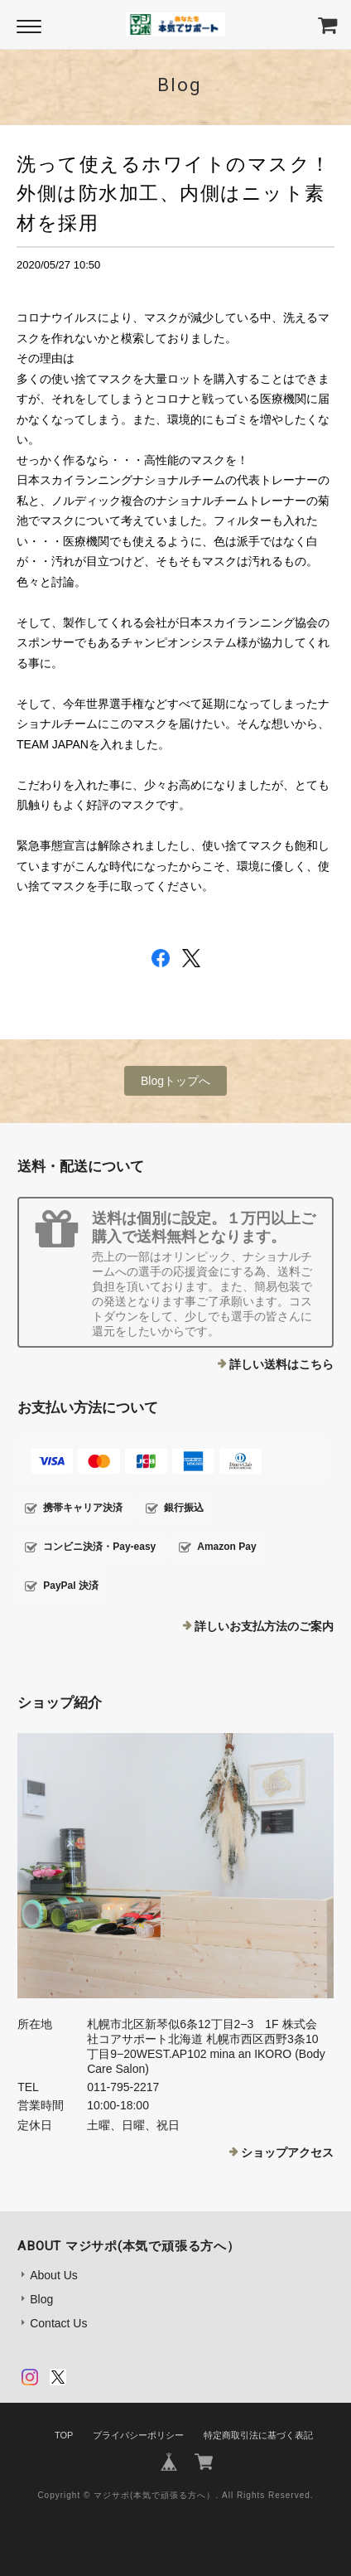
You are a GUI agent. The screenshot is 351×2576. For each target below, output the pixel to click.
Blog (41, 2299)
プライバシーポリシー (138, 2435)
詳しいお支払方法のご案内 (264, 1626)
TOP (64, 2435)
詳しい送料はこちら (281, 1364)
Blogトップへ (175, 1080)
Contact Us (58, 2323)
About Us (54, 2275)
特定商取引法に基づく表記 (258, 2435)
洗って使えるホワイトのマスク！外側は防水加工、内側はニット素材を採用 (174, 193)
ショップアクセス (287, 2152)
